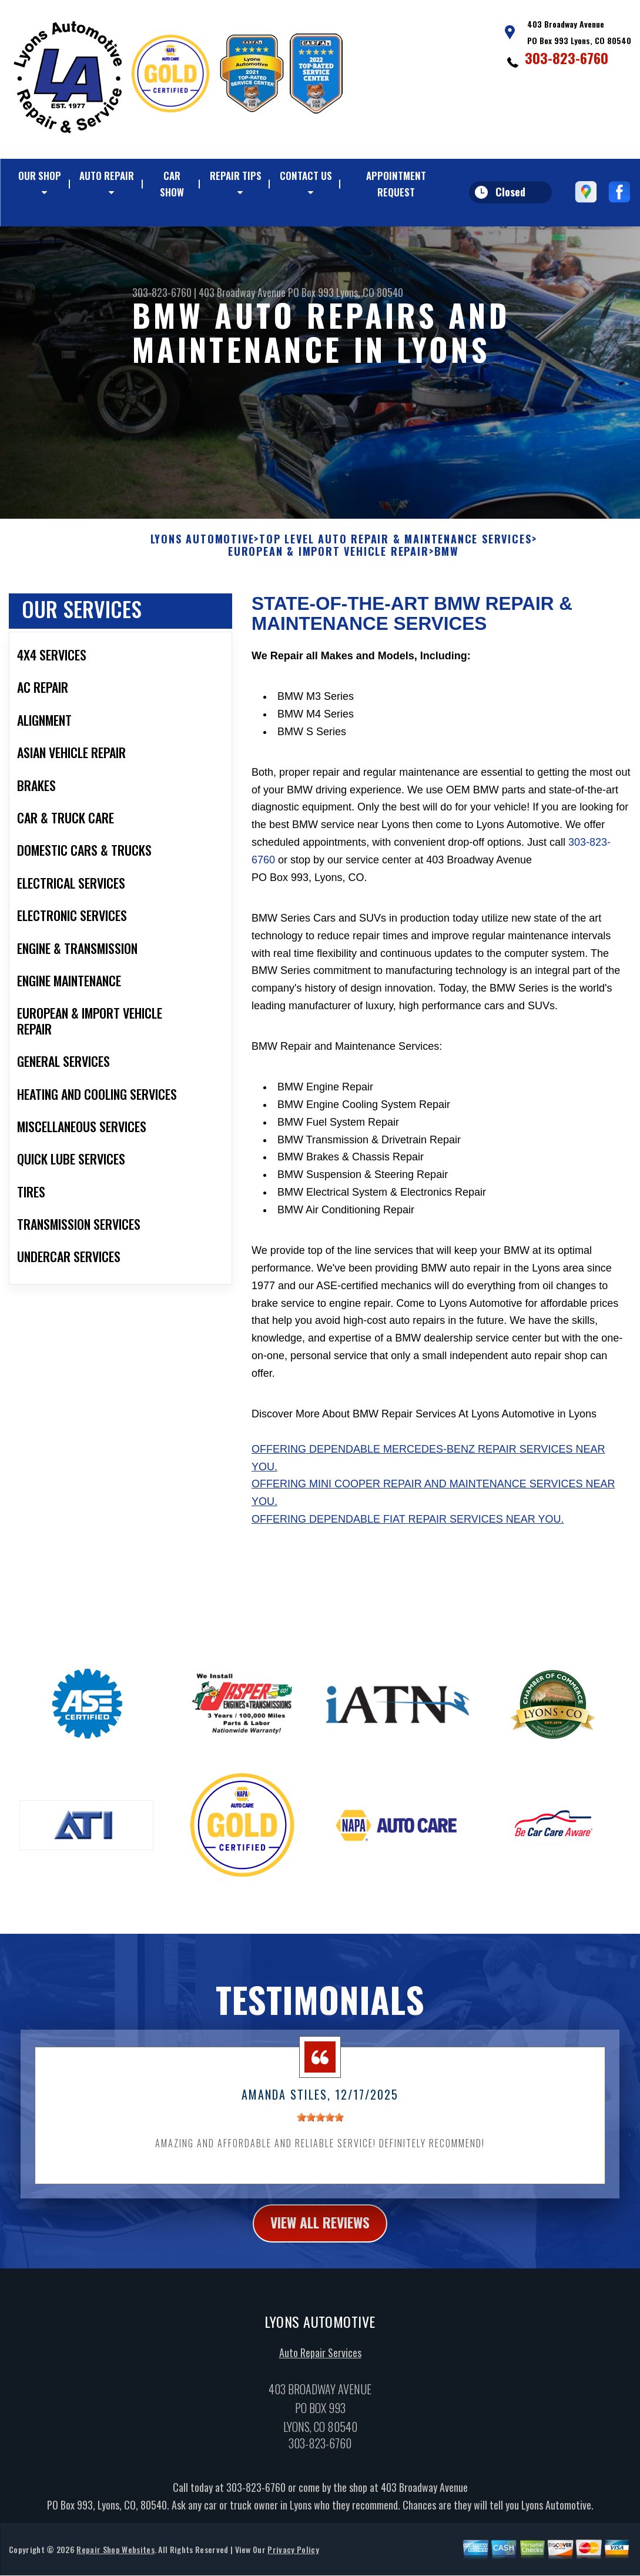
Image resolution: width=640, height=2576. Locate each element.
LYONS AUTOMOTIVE (202, 585)
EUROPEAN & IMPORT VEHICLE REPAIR (328, 597)
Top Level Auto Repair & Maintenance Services (395, 585)
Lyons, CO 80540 (369, 292)
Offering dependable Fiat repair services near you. (408, 1565)
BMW (446, 597)
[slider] (320, 2163)
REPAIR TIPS (236, 175)
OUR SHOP (39, 175)
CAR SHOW (172, 183)
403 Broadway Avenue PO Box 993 (266, 292)
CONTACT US (306, 175)
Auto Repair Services (320, 2398)
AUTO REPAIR (106, 175)
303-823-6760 (566, 57)
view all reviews (320, 2269)
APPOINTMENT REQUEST (396, 183)
